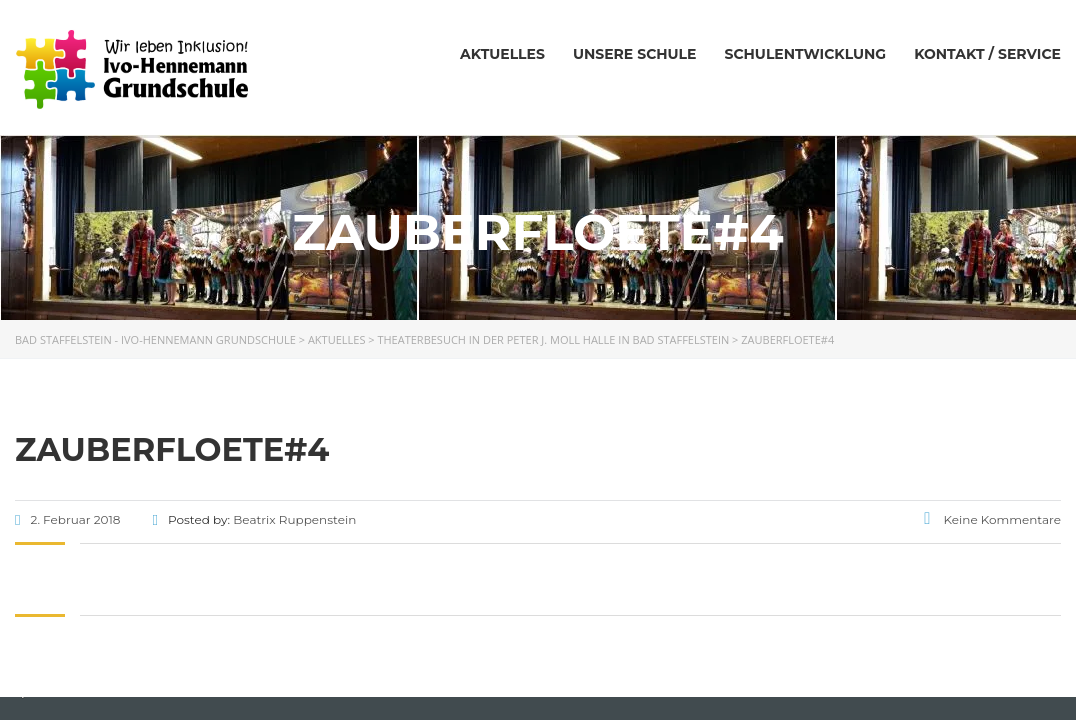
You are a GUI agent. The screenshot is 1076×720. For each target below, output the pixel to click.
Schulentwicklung (805, 54)
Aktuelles (502, 54)
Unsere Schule (635, 54)
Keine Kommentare (992, 519)
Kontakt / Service (987, 54)
